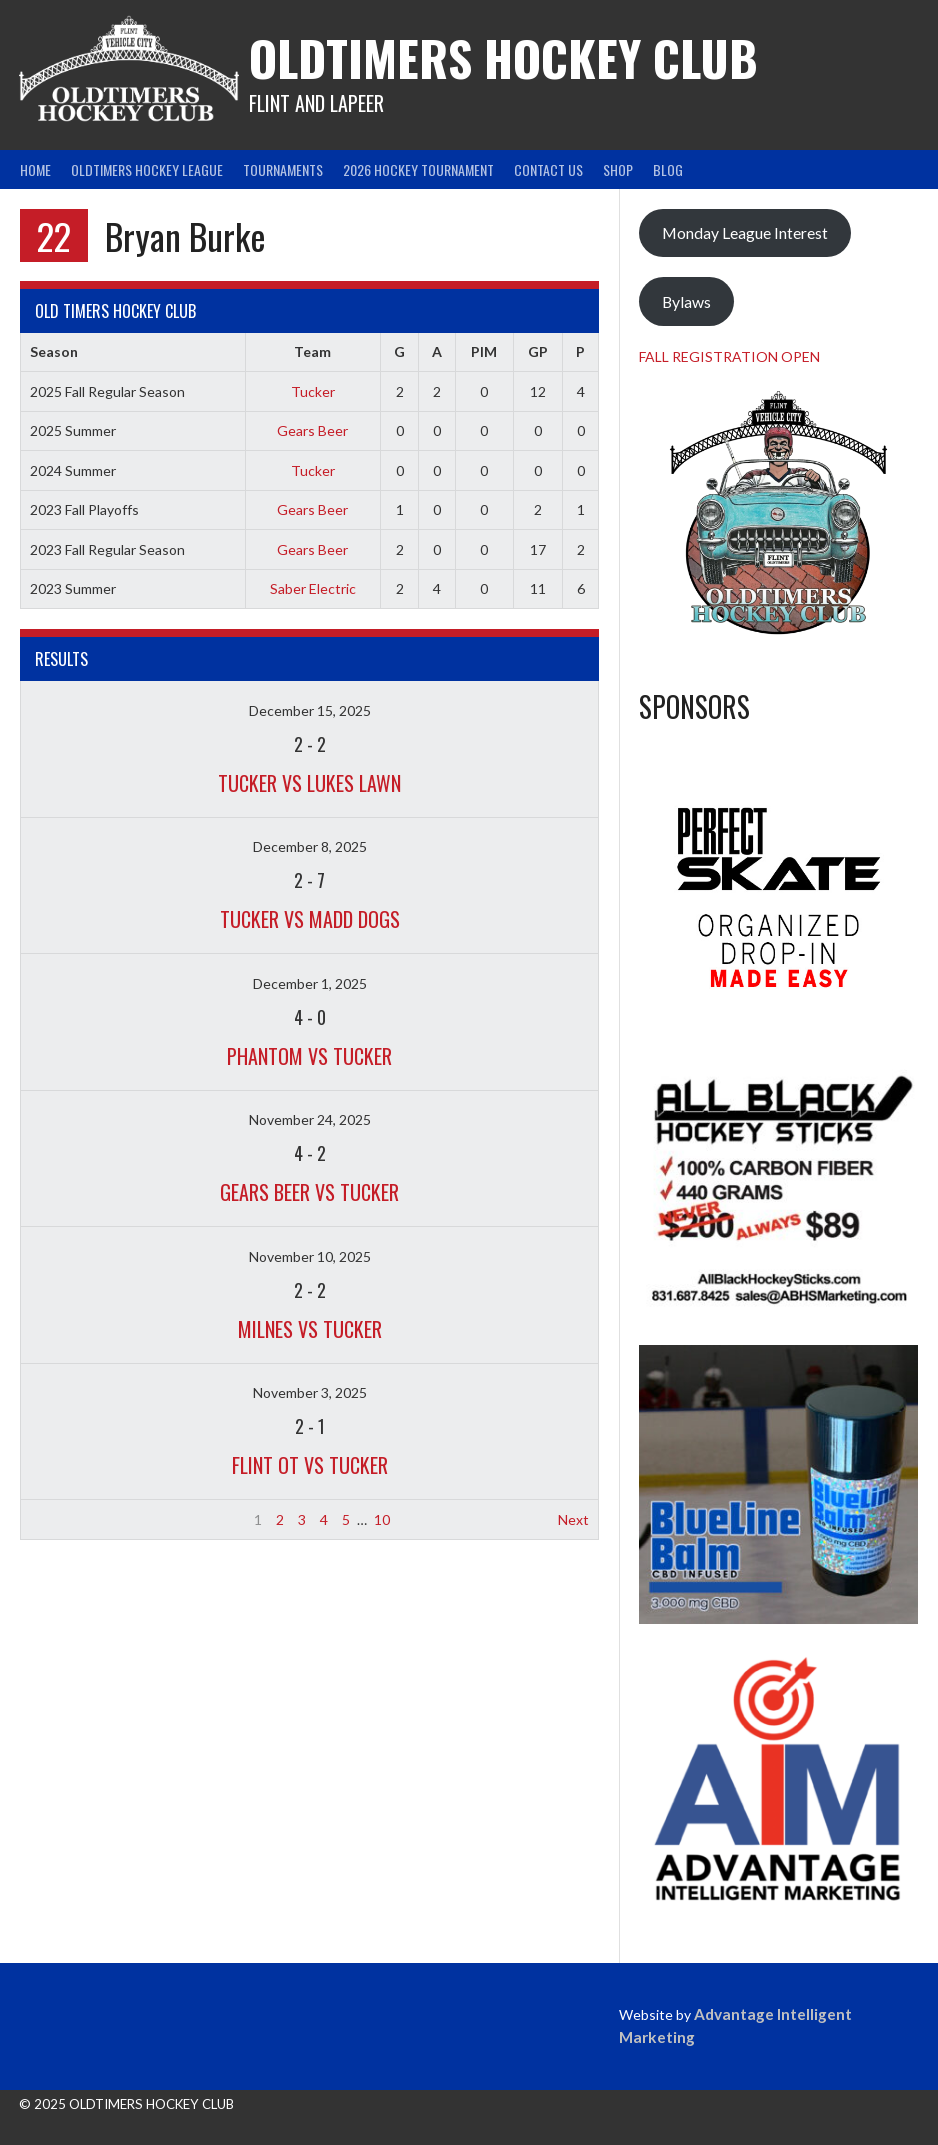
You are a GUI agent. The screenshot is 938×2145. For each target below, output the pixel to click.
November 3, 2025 (310, 1392)
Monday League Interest (745, 232)
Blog (668, 169)
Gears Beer (312, 430)
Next (573, 1519)
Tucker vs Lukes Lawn (309, 783)
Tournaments (283, 169)
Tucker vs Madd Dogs (310, 919)
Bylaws (686, 301)
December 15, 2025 (310, 710)
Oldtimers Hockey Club (503, 57)
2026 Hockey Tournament (418, 169)
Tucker (313, 391)
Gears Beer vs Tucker (309, 1192)
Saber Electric (313, 588)
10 (382, 1519)
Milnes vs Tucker (310, 1329)
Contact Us (548, 169)
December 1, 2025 (310, 983)
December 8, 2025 (310, 846)
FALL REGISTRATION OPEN (729, 356)
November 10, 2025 (310, 1256)
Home (35, 169)
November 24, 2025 (310, 1119)
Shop (618, 169)
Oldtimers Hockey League (147, 169)
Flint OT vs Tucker (310, 1465)
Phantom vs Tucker (309, 1056)
